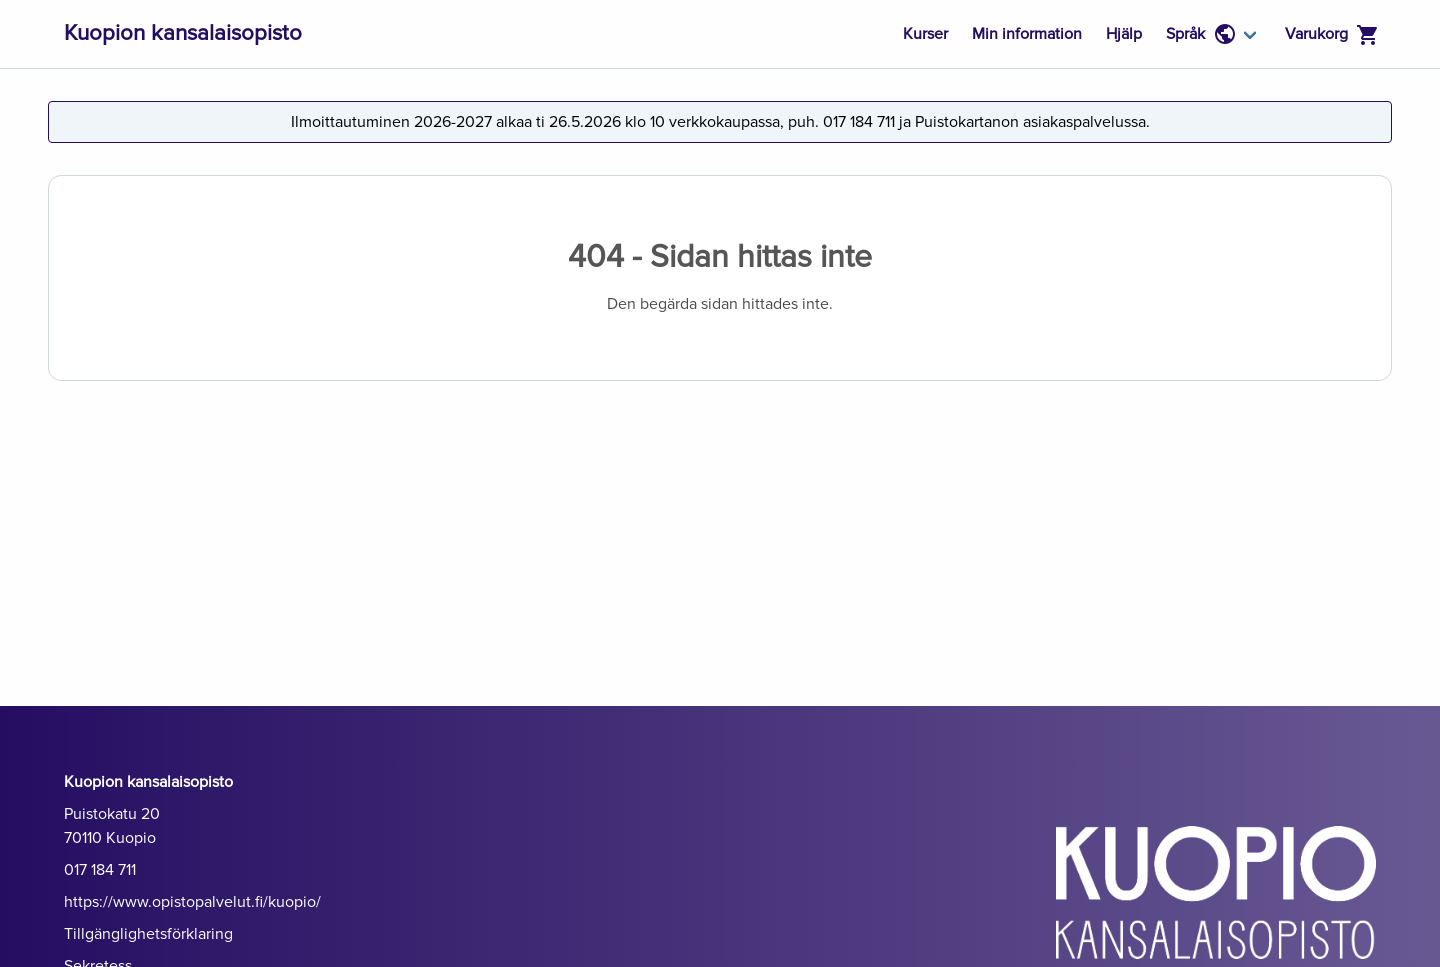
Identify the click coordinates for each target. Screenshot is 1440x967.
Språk (1201, 34)
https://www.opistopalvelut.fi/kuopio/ (192, 902)
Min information (1027, 34)
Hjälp (1124, 34)
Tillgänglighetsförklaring (148, 934)
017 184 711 (100, 870)
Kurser (925, 34)
